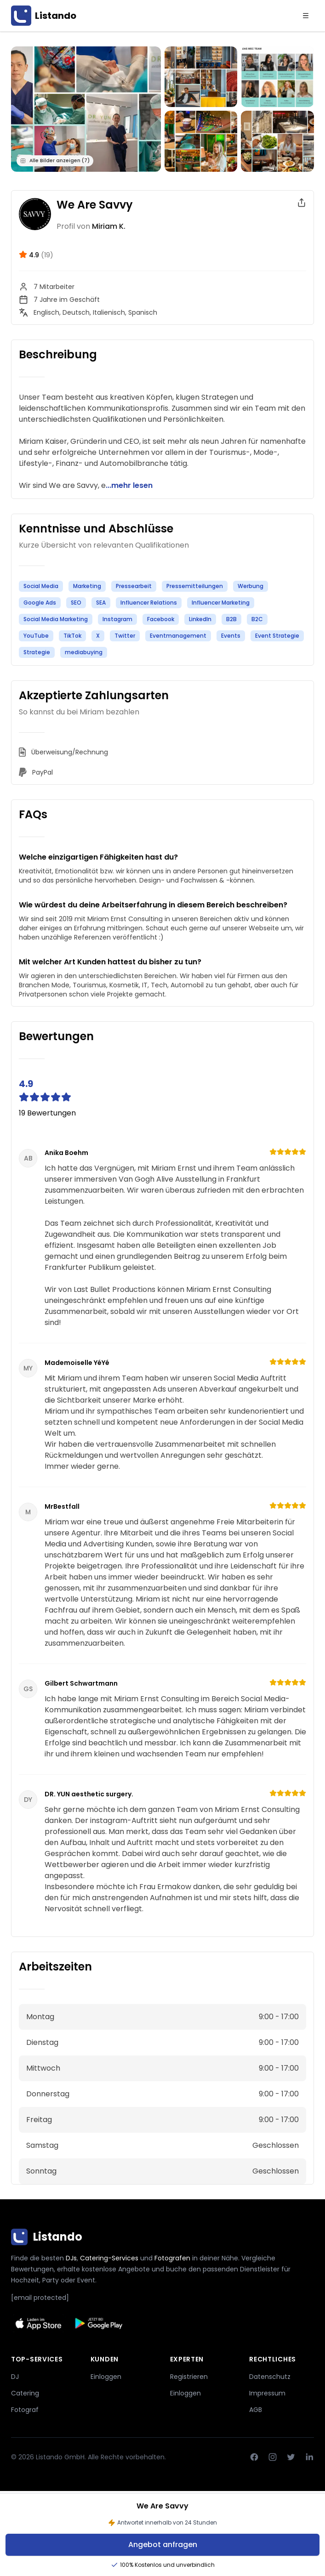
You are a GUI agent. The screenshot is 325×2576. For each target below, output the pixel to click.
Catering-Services (109, 2258)
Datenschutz (270, 2376)
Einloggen (106, 2376)
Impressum (267, 2393)
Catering (25, 2393)
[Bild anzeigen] (201, 76)
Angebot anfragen (162, 2544)
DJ (15, 2376)
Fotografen (172, 2258)
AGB (255, 2409)
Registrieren (189, 2376)
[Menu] (305, 15)
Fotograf (25, 2409)
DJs (71, 2258)
